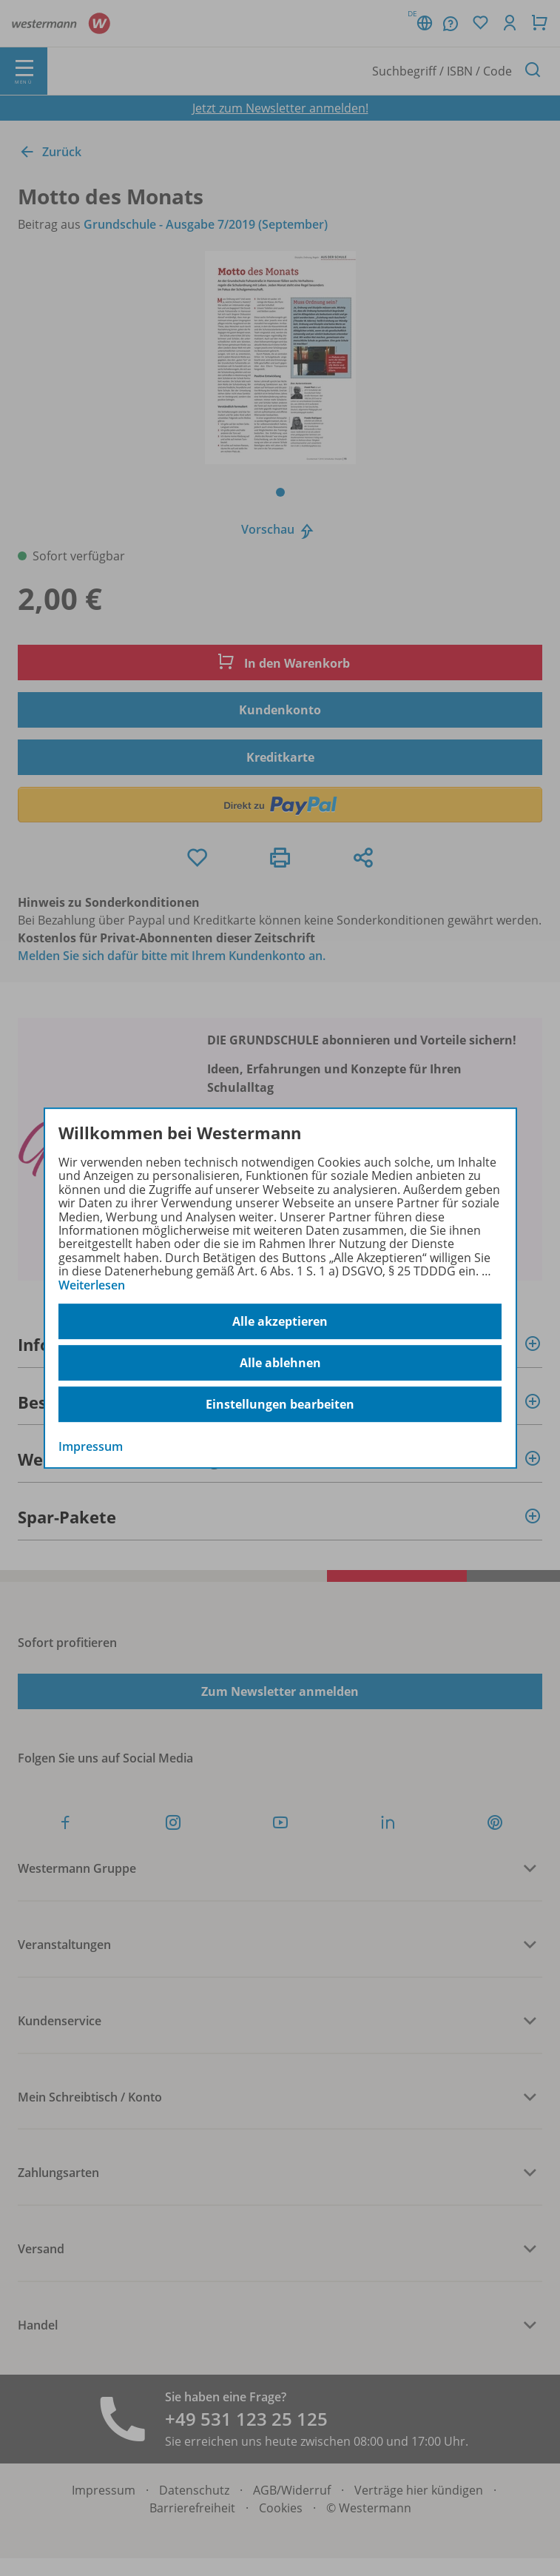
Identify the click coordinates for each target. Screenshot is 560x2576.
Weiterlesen (91, 1285)
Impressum (90, 1446)
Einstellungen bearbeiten (280, 1404)
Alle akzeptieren (280, 1321)
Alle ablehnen (280, 1363)
